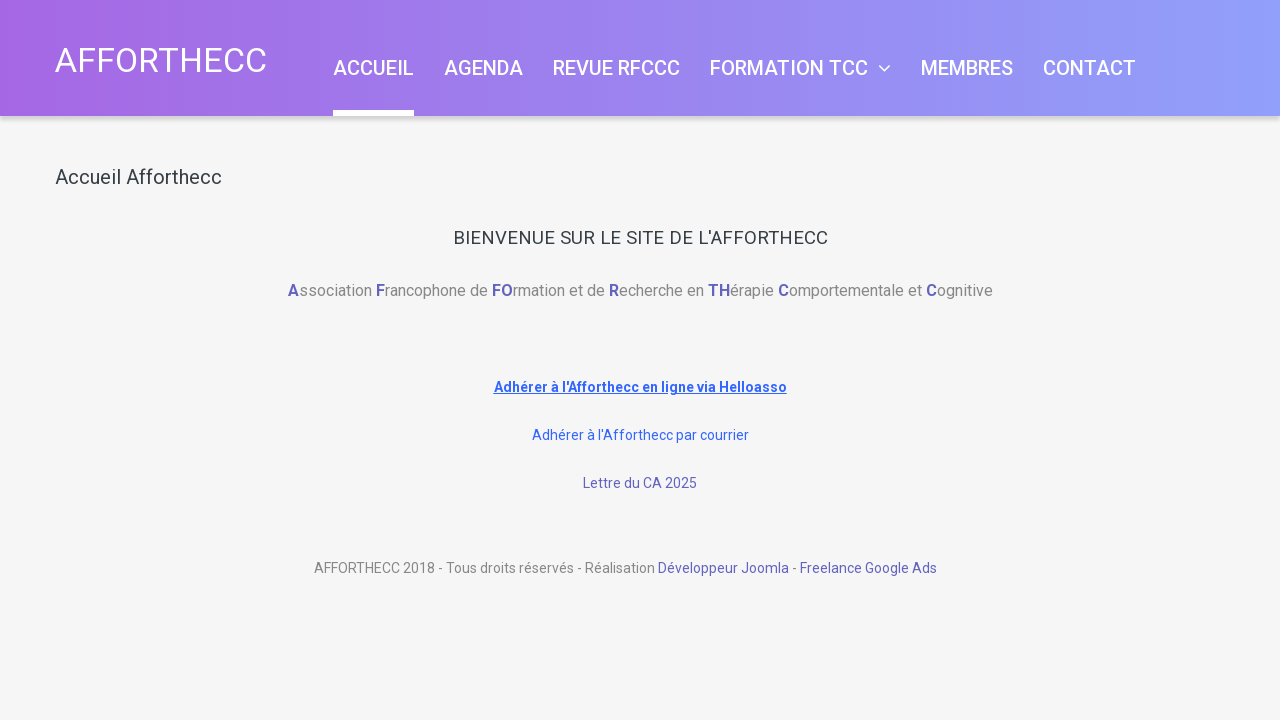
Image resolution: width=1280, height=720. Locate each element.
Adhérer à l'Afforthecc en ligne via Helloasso (640, 387)
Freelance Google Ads (868, 568)
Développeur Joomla (723, 568)
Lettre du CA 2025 (640, 483)
